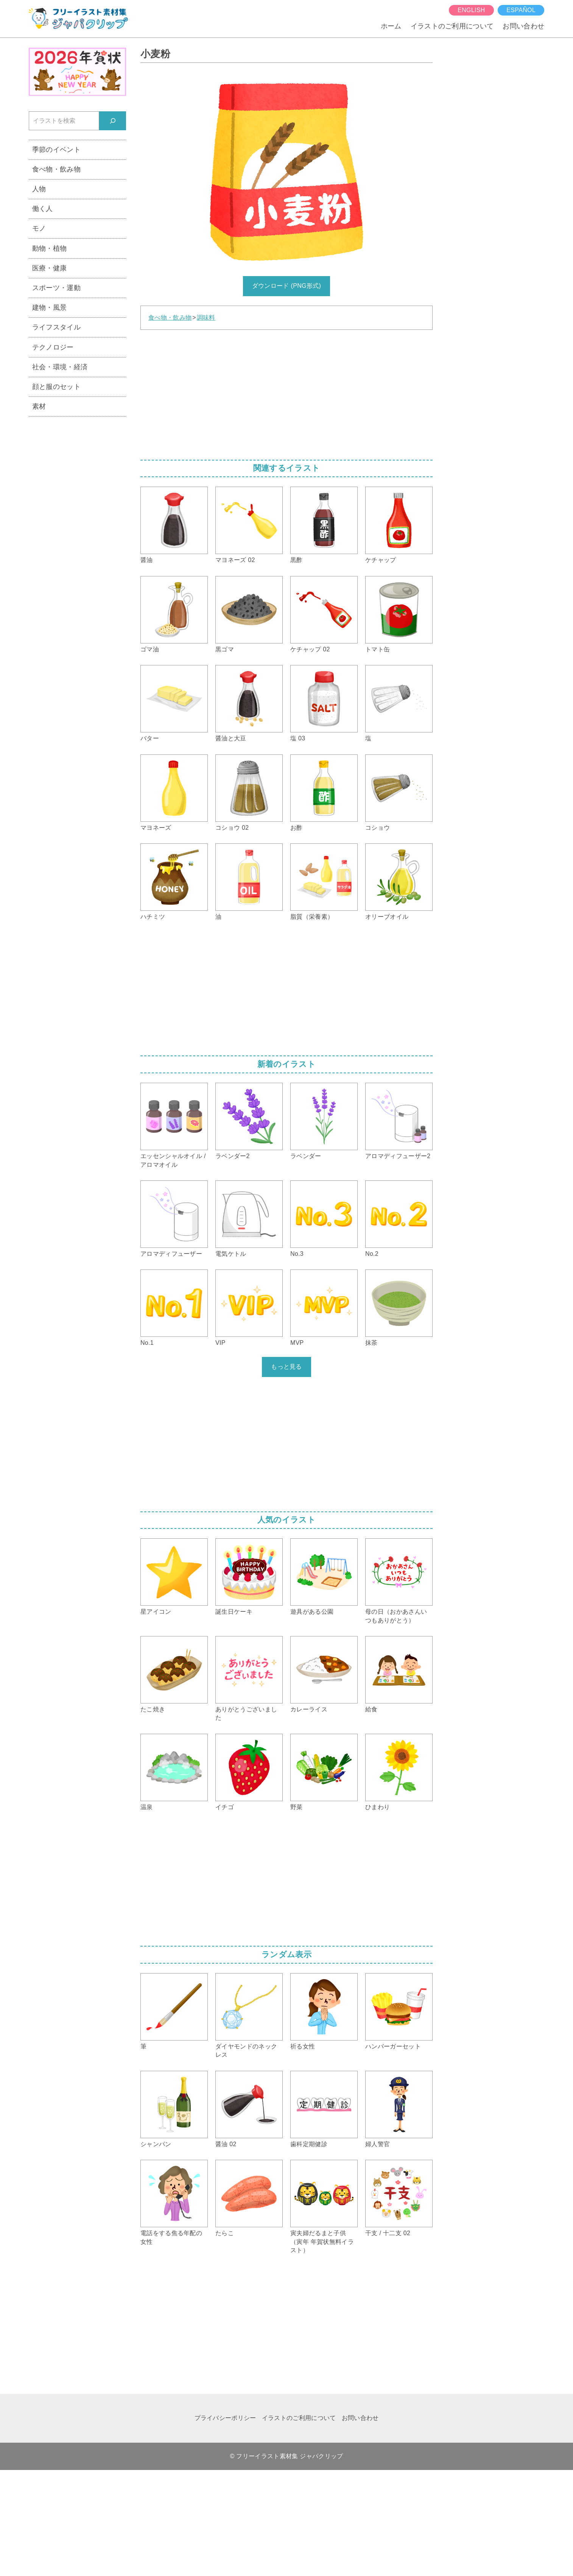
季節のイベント (56, 149)
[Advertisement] (286, 392)
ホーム (391, 26)
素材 (39, 406)
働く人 (42, 208)
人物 (39, 189)
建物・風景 (49, 307)
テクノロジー (53, 347)
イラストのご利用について (452, 26)
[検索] (112, 120)
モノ (39, 228)
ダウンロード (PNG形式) (286, 286)
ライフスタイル (56, 327)
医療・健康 (49, 268)
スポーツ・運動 (56, 288)
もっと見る (286, 1366)
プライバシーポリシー (225, 2418)
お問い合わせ (523, 26)
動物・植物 (49, 248)
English (471, 10)
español (521, 10)
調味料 (206, 317)
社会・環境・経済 (60, 367)
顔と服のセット (56, 386)
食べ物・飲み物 (170, 317)
